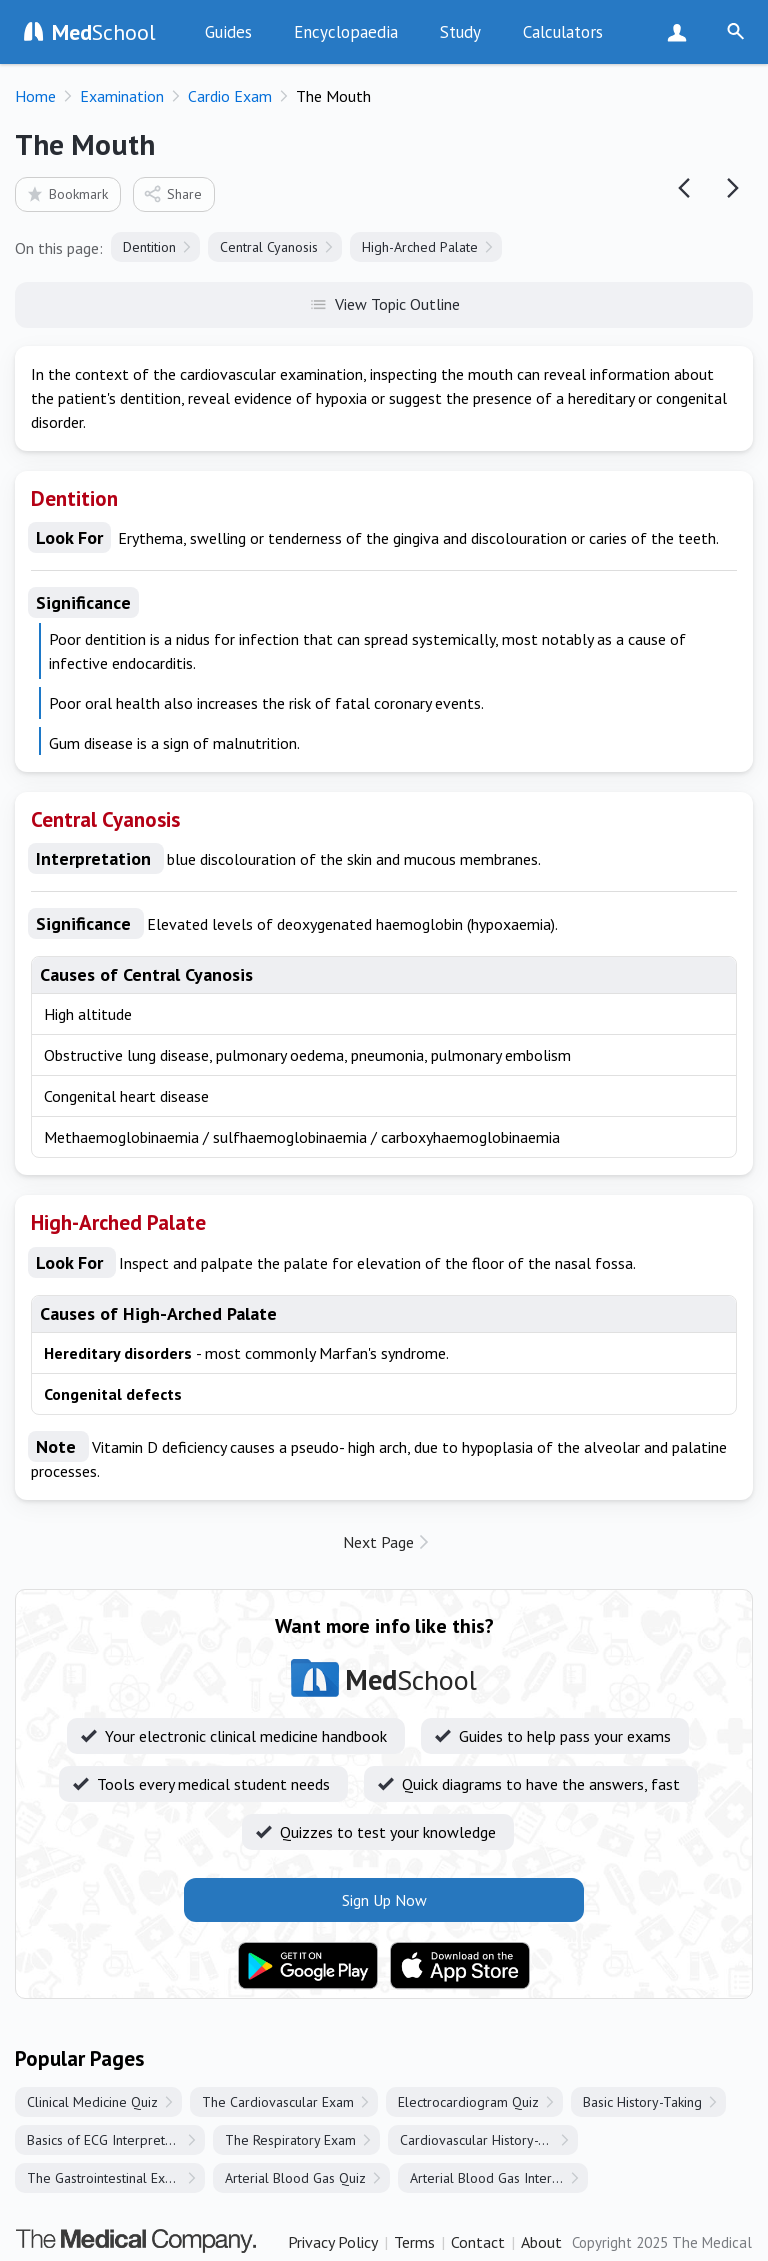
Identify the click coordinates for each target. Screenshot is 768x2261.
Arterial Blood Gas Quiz (295, 2178)
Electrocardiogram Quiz (468, 2102)
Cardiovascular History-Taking (488, 2140)
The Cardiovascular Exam (278, 2102)
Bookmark (66, 193)
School (104, 32)
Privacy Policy (333, 2242)
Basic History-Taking (642, 2102)
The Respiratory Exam (290, 2140)
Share (172, 193)
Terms (414, 2242)
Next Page (378, 1542)
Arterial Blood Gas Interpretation (499, 2178)
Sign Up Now (681, 32)
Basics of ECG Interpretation (110, 2140)
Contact (478, 2242)
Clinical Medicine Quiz (92, 2102)
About (541, 2242)
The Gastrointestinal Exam (105, 2178)
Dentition (149, 247)
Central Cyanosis (269, 247)
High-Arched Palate (420, 247)
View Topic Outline (384, 303)
